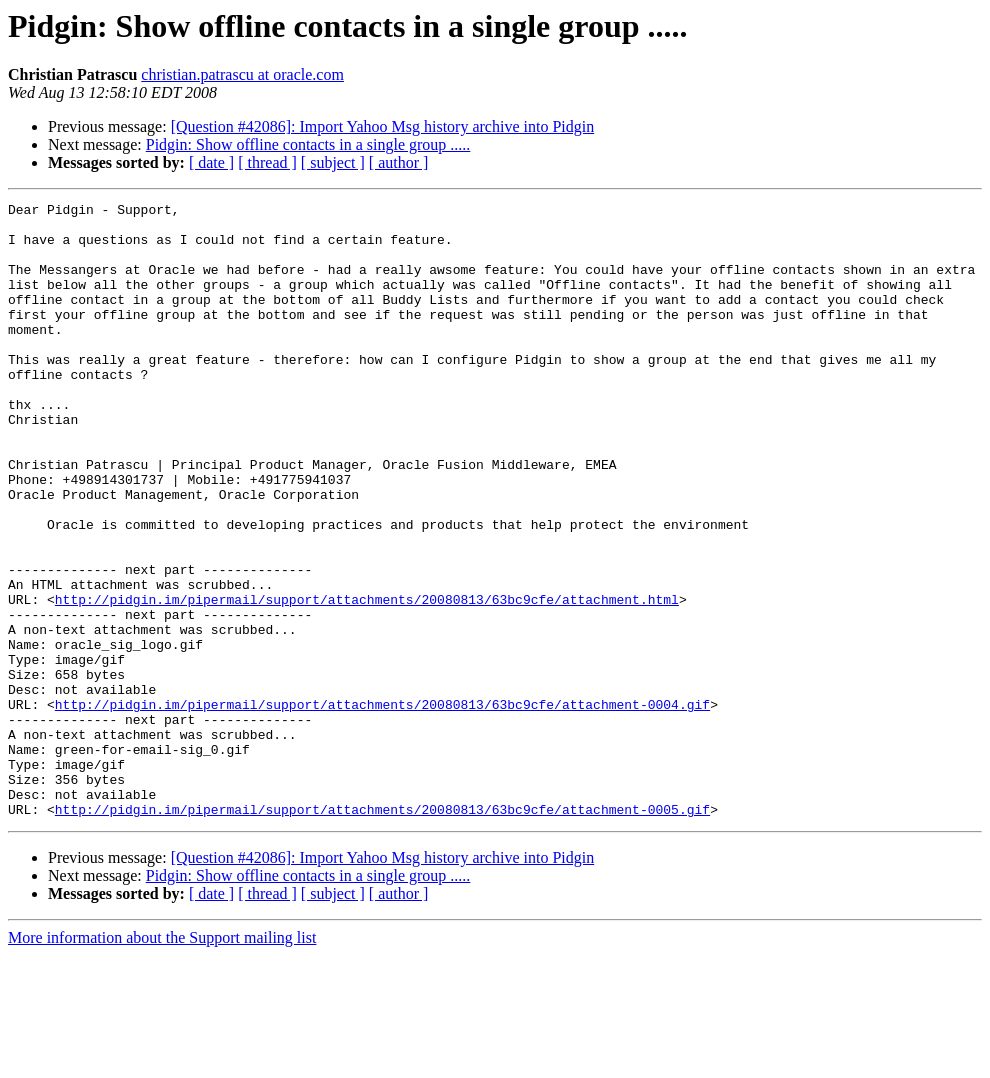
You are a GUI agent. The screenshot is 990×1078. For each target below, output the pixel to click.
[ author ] (399, 162)
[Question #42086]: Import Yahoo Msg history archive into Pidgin (383, 126)
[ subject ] (333, 162)
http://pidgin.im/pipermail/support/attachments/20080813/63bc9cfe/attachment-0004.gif (382, 806)
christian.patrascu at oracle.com (242, 74)
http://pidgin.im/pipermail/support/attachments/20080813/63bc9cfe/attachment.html (367, 680)
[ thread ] (267, 162)
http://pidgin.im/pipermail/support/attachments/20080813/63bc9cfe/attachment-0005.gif (382, 932)
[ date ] (211, 162)
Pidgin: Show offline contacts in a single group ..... (308, 144)
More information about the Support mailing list (162, 1060)
